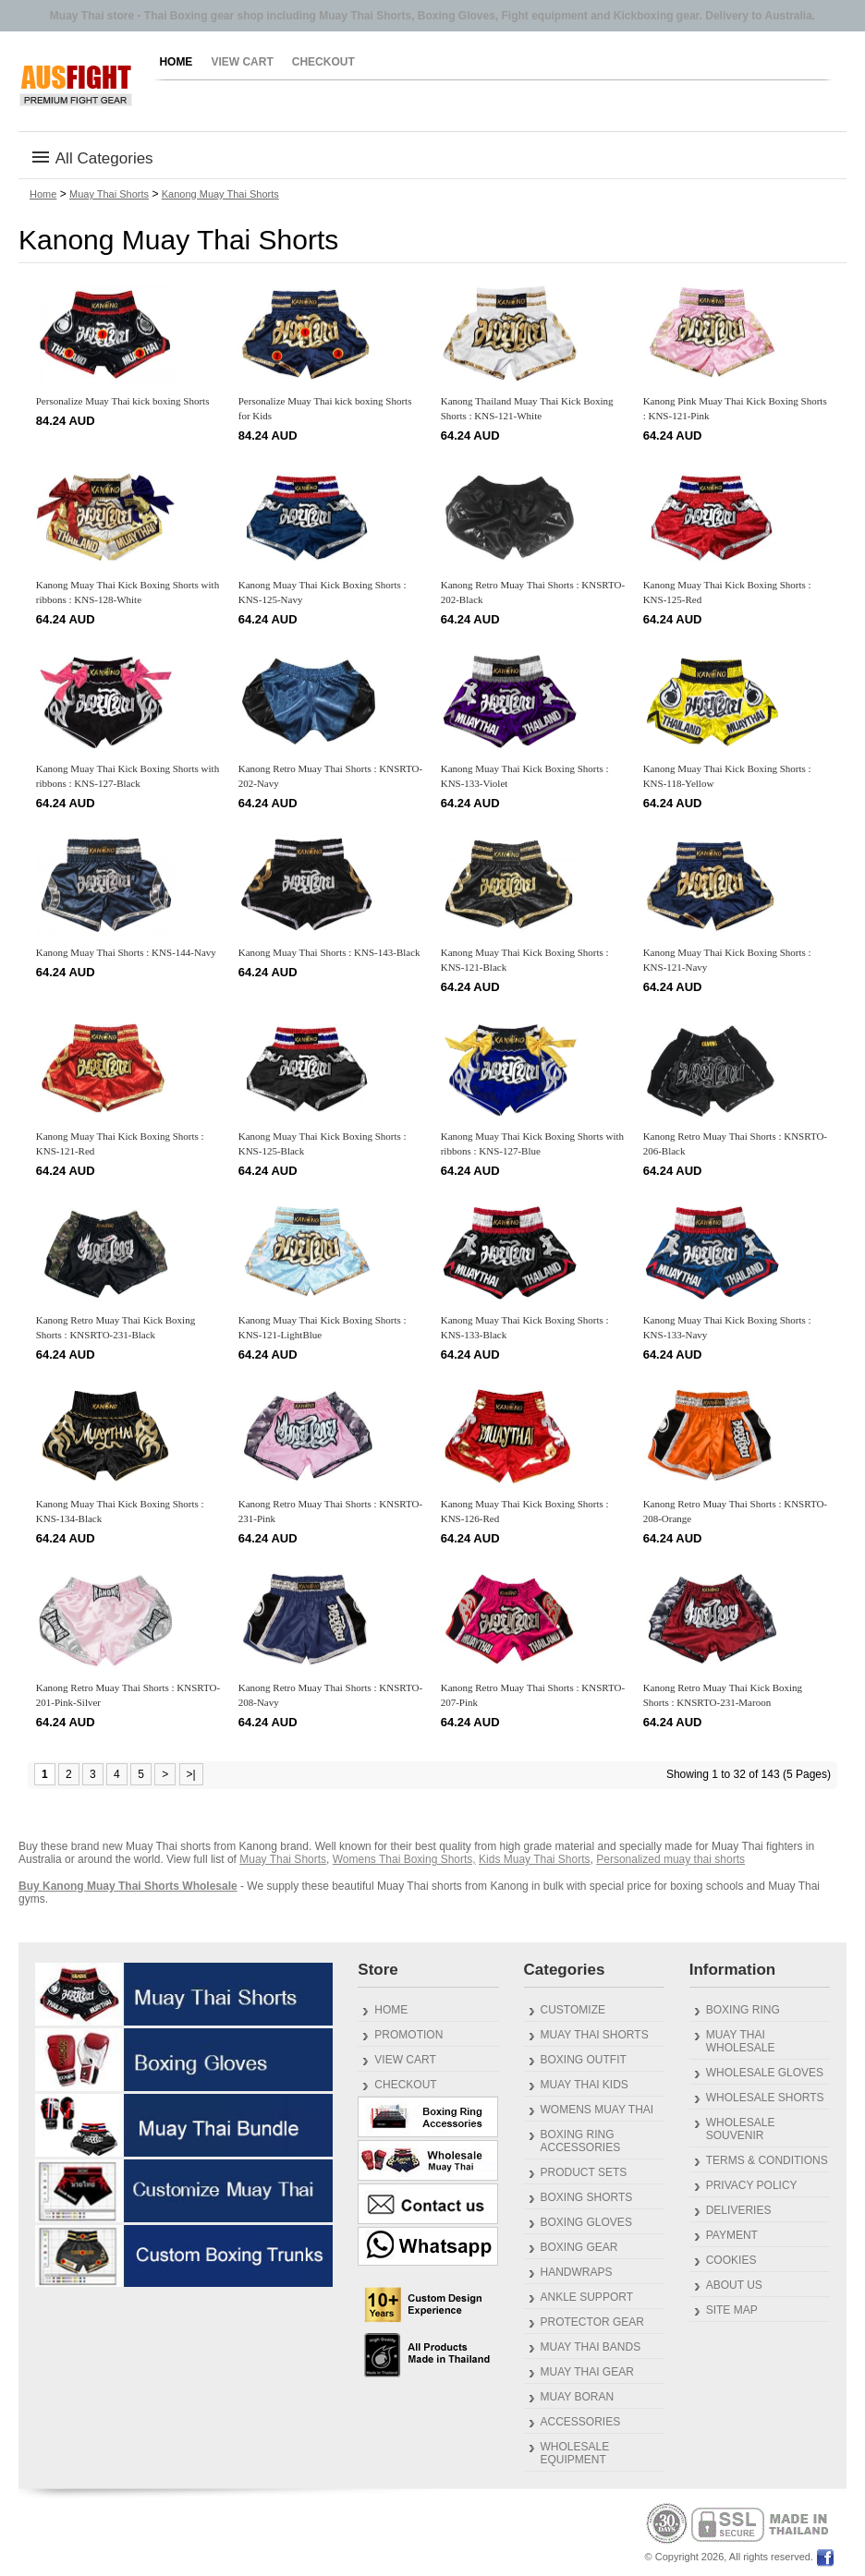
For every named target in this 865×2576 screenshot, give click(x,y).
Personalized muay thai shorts (670, 1859)
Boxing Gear (579, 2247)
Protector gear (592, 2322)
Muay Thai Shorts (109, 194)
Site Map (732, 2310)
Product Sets (584, 2172)
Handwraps (577, 2272)
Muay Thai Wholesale (740, 2041)
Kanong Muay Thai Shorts (220, 194)
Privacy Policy (752, 2185)
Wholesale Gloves (764, 2072)
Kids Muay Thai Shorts (535, 1859)
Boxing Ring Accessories (581, 2141)
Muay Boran (578, 2396)
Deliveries (739, 2210)
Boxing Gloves (586, 2222)
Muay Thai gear (587, 2371)
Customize (573, 2009)
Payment (732, 2235)
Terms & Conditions (767, 2160)
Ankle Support (587, 2297)
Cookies (731, 2260)
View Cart (242, 61)
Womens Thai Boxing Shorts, (404, 1859)
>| (191, 1774)
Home (175, 61)
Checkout (323, 61)
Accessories (581, 2421)
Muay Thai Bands (591, 2346)
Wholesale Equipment (575, 2453)
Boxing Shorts (587, 2197)
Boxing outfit (584, 2059)
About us (734, 2285)
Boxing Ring (743, 2009)
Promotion (408, 2034)
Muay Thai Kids (584, 2084)
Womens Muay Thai (597, 2109)
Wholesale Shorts (765, 2097)
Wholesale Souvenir (740, 2129)
